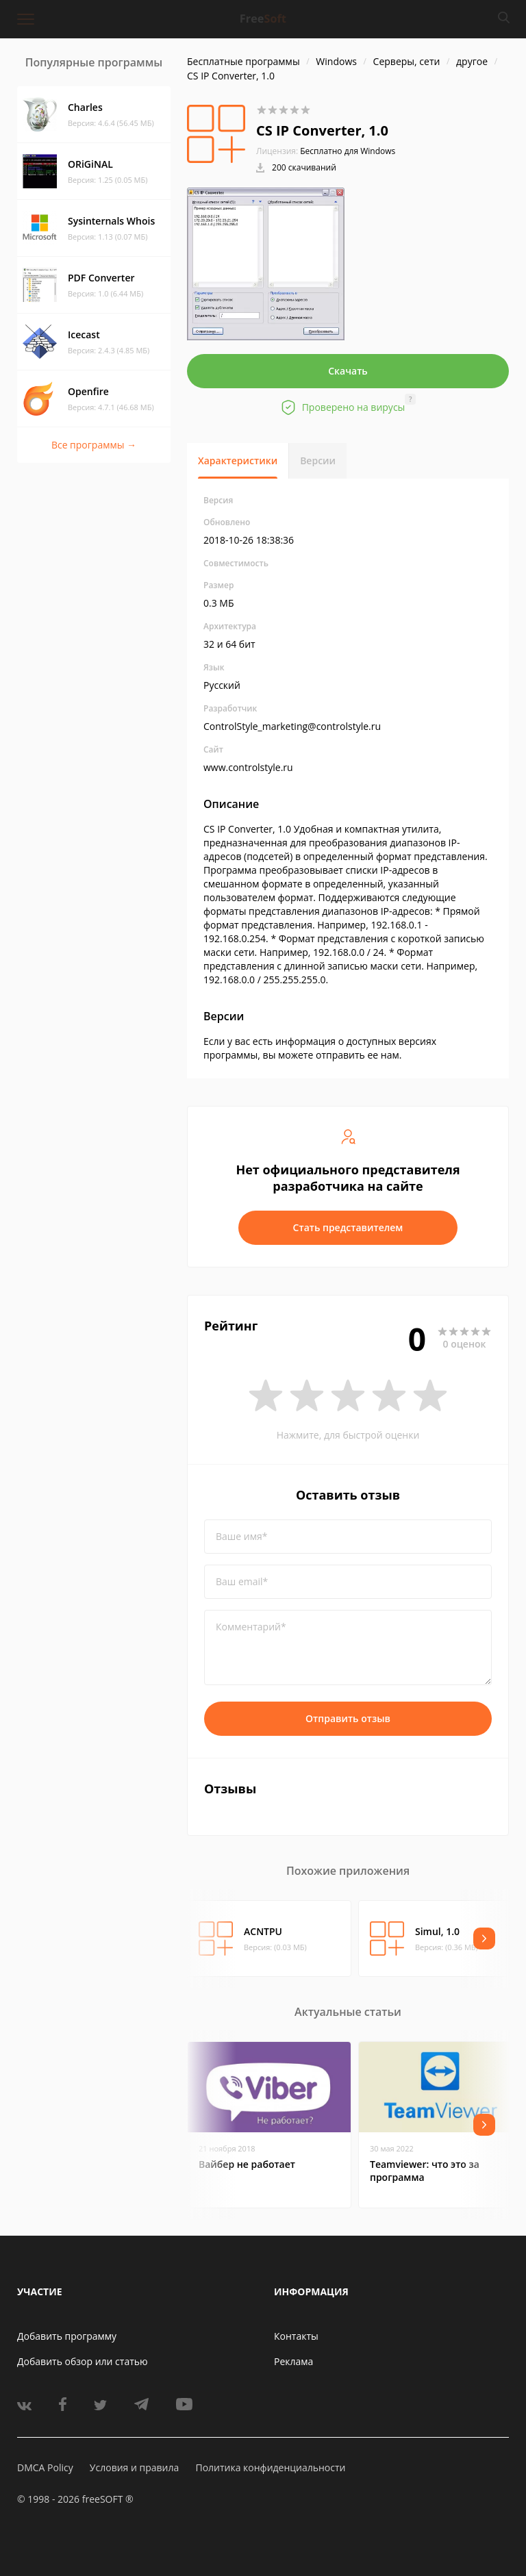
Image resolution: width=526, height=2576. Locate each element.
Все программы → (93, 444)
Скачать (348, 370)
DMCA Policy (45, 2467)
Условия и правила (134, 2467)
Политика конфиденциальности (270, 2467)
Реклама (293, 2361)
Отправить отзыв (347, 1718)
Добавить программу (66, 2336)
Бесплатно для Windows (347, 151)
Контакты (296, 2336)
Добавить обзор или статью (82, 2361)
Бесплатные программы (243, 61)
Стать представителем (348, 1227)
